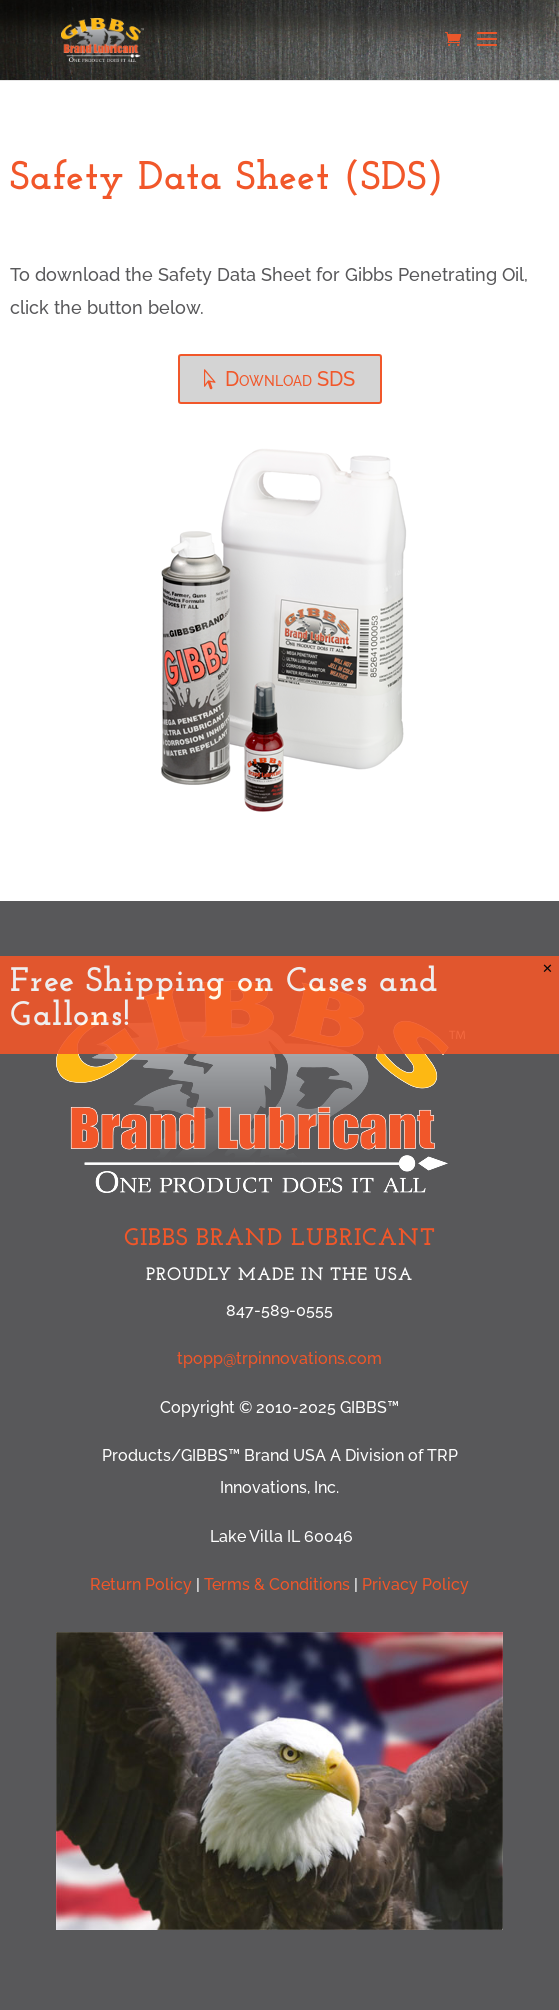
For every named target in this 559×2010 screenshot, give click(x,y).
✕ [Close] (547, 968)
